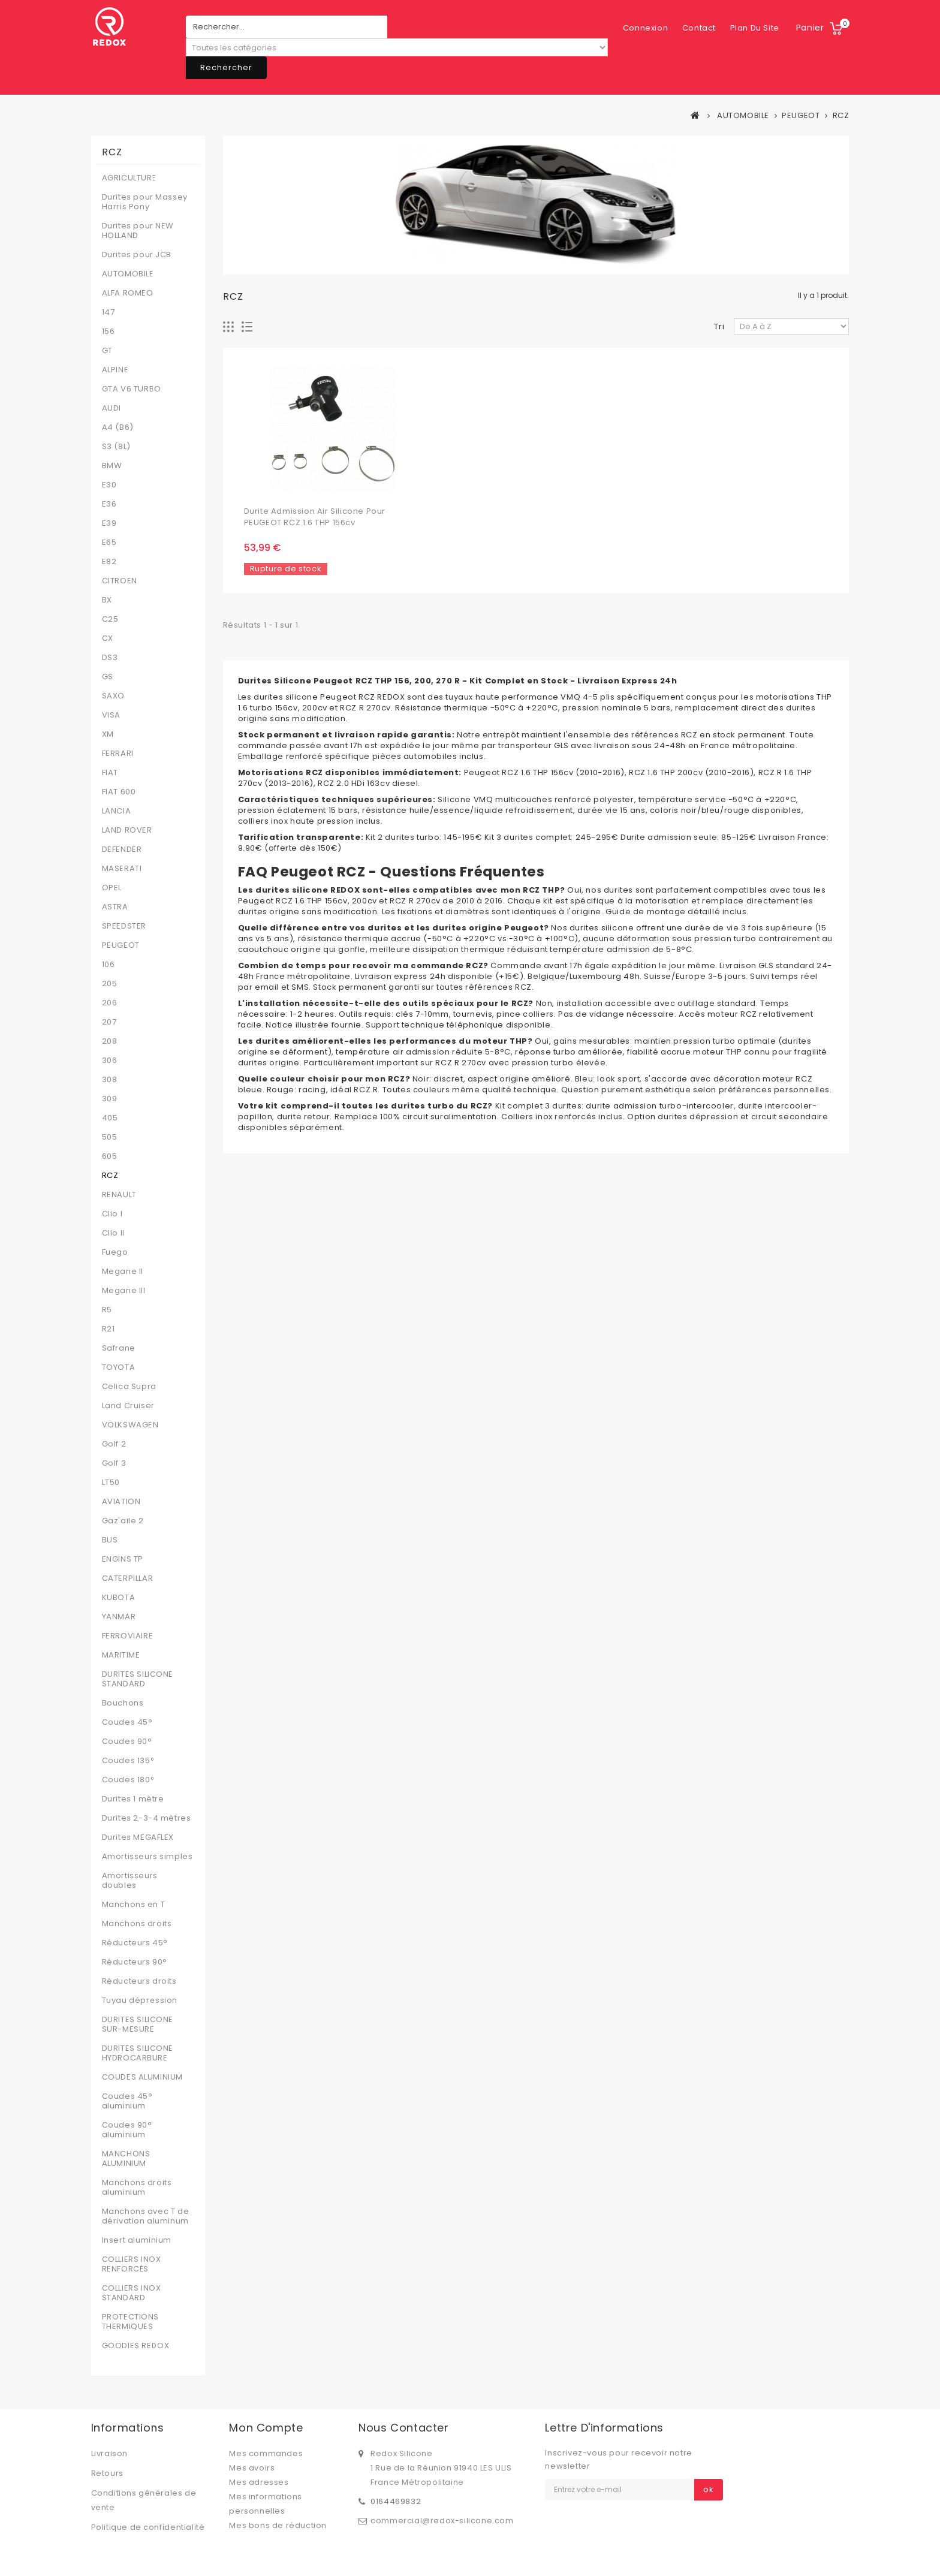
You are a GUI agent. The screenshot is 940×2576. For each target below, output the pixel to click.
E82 (109, 562)
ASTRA (115, 907)
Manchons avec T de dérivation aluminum (145, 2216)
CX (107, 638)
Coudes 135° (128, 1760)
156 (108, 331)
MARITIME (121, 1655)
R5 (107, 1310)
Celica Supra (129, 1386)
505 (110, 1137)
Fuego (115, 1252)
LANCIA (116, 811)
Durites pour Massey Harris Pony (145, 202)
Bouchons (123, 1703)
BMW (112, 466)
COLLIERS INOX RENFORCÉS (131, 2264)
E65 (109, 542)
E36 (109, 504)
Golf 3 (114, 1463)
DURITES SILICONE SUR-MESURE (138, 2024)
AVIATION (121, 1502)
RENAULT (119, 1195)
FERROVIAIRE (127, 1636)
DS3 (110, 657)
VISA (111, 715)
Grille (228, 327)
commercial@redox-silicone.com (441, 2520)
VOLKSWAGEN (130, 1425)
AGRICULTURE (129, 178)
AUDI (111, 408)
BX (107, 600)
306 (110, 1060)
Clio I (112, 1214)
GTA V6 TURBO (131, 389)
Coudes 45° (127, 1722)
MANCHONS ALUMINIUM (126, 2158)
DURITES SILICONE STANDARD (138, 1679)
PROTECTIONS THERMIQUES (130, 2321)
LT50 (111, 1482)
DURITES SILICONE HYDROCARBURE (138, 2053)
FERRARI (118, 753)
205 (110, 984)
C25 (110, 619)
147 (108, 312)
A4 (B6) (118, 427)
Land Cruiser (128, 1406)
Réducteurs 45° (135, 1943)
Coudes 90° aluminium (127, 2130)
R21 (108, 1329)
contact (639, 28)
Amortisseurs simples (147, 1856)
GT (107, 350)
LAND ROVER (127, 830)
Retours (107, 2473)
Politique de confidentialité (148, 2527)
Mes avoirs (252, 2467)
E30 (109, 485)
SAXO (113, 696)
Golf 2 (114, 1444)
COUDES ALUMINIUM (142, 2077)
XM (108, 734)
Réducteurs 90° (134, 1962)
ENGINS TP (122, 1559)
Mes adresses (258, 2482)
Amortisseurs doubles (130, 1880)
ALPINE (115, 370)
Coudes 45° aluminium (127, 2101)
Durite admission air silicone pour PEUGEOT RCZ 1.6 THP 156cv (314, 516)
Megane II (122, 1271)
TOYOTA (118, 1367)
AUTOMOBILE (128, 274)
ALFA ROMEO (127, 293)
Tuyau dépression (140, 2000)
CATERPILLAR (127, 1578)
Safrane (118, 1348)
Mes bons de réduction (278, 2525)
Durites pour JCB (137, 255)
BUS (110, 1540)
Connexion (756, 28)
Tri (719, 326)
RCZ (110, 1175)
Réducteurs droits (139, 1981)
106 (108, 964)
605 (110, 1156)
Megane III (124, 1290)
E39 (109, 523)
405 (110, 1118)
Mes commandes (266, 2453)
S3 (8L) (116, 446)
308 (110, 1079)
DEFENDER (122, 849)
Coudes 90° (127, 1741)
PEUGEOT (121, 945)
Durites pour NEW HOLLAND (138, 230)
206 (110, 1003)
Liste (247, 327)
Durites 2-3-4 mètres (146, 1818)
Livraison (109, 2453)
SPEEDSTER (124, 926)
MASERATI (122, 868)
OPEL (112, 888)
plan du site (695, 28)
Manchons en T (133, 1904)
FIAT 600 (119, 792)
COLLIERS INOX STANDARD (131, 2293)
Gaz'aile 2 (123, 1521)
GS (107, 677)
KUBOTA (118, 1597)
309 (110, 1099)
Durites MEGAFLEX (138, 1837)
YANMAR (119, 1617)
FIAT (110, 773)
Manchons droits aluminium (137, 2187)
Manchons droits (137, 1924)
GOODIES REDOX (136, 2346)
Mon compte (266, 2427)
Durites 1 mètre (133, 1799)
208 (110, 1041)
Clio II (113, 1233)
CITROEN (119, 581)
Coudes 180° (128, 1780)
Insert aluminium (137, 2240)
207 (109, 1022)
